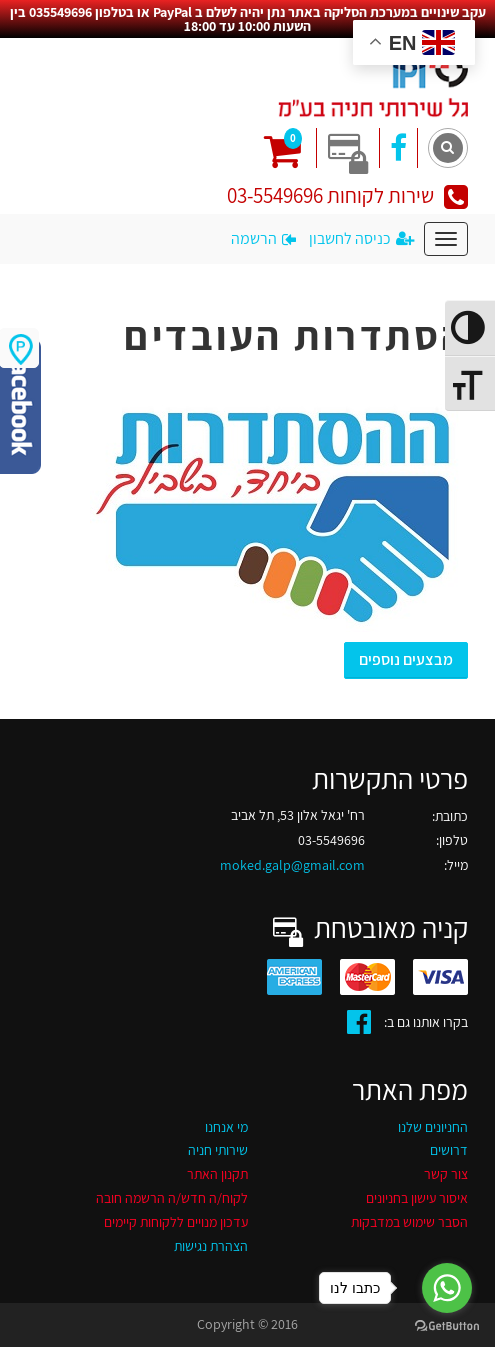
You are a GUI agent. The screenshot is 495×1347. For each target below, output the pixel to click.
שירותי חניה (218, 1150)
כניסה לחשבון (361, 238)
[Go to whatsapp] (447, 1288)
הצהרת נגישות (211, 1246)
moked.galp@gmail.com (292, 865)
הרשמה (263, 238)
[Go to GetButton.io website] (447, 1326)
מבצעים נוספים (406, 659)
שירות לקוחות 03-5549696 (347, 195)
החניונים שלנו (433, 1127)
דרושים (449, 1150)
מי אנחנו (226, 1127)
